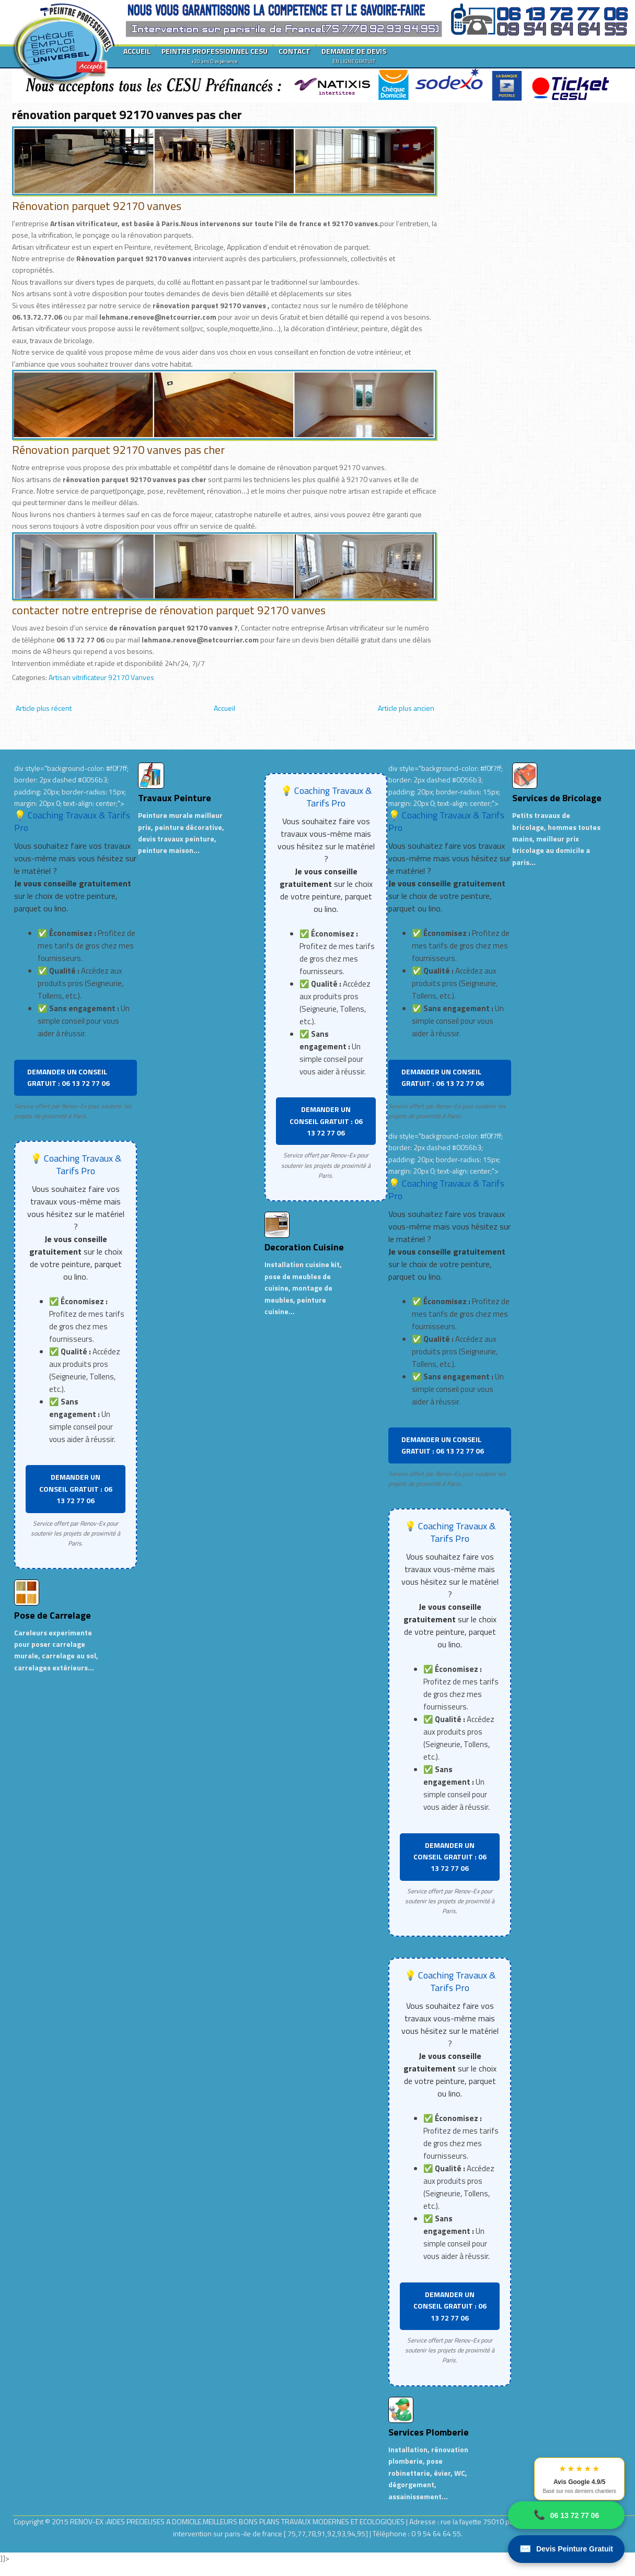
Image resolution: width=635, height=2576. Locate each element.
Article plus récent (44, 707)
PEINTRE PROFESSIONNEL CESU (214, 55)
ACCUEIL (137, 50)
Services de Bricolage (557, 798)
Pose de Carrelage (52, 1615)
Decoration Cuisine (304, 1247)
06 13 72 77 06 (566, 2515)
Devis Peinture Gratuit (566, 2549)
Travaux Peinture (174, 798)
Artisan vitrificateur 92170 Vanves (101, 677)
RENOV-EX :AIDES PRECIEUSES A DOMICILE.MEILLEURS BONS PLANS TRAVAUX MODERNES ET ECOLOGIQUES (238, 2521)
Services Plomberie (428, 2432)
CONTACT (294, 50)
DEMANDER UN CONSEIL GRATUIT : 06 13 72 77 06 (68, 1077)
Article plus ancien (406, 707)
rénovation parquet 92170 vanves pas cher (127, 114)
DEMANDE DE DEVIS (353, 55)
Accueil (224, 707)
